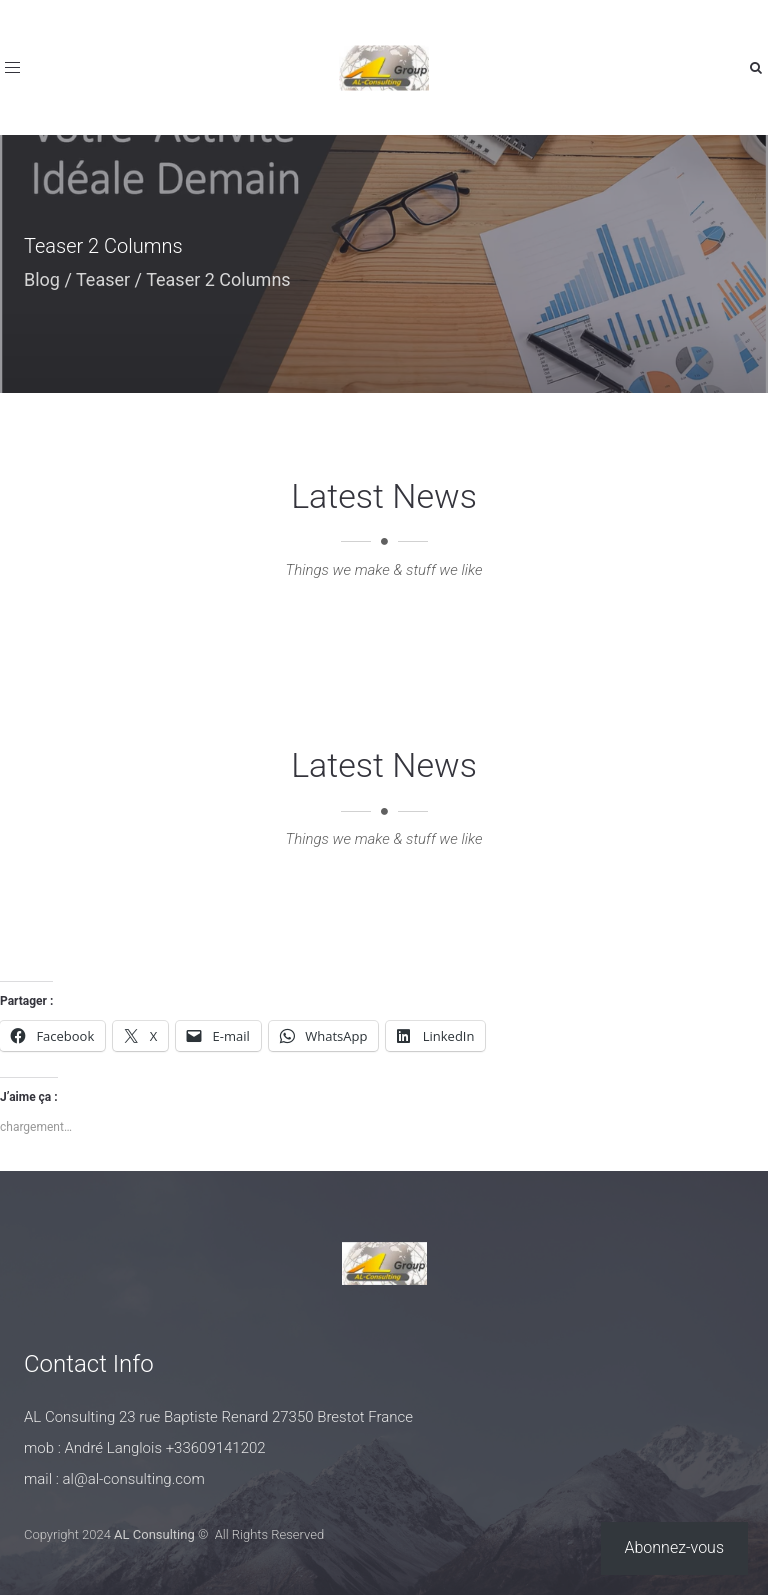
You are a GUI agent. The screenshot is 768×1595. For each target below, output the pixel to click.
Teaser (103, 279)
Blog (42, 279)
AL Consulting (154, 1534)
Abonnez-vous (675, 1547)
